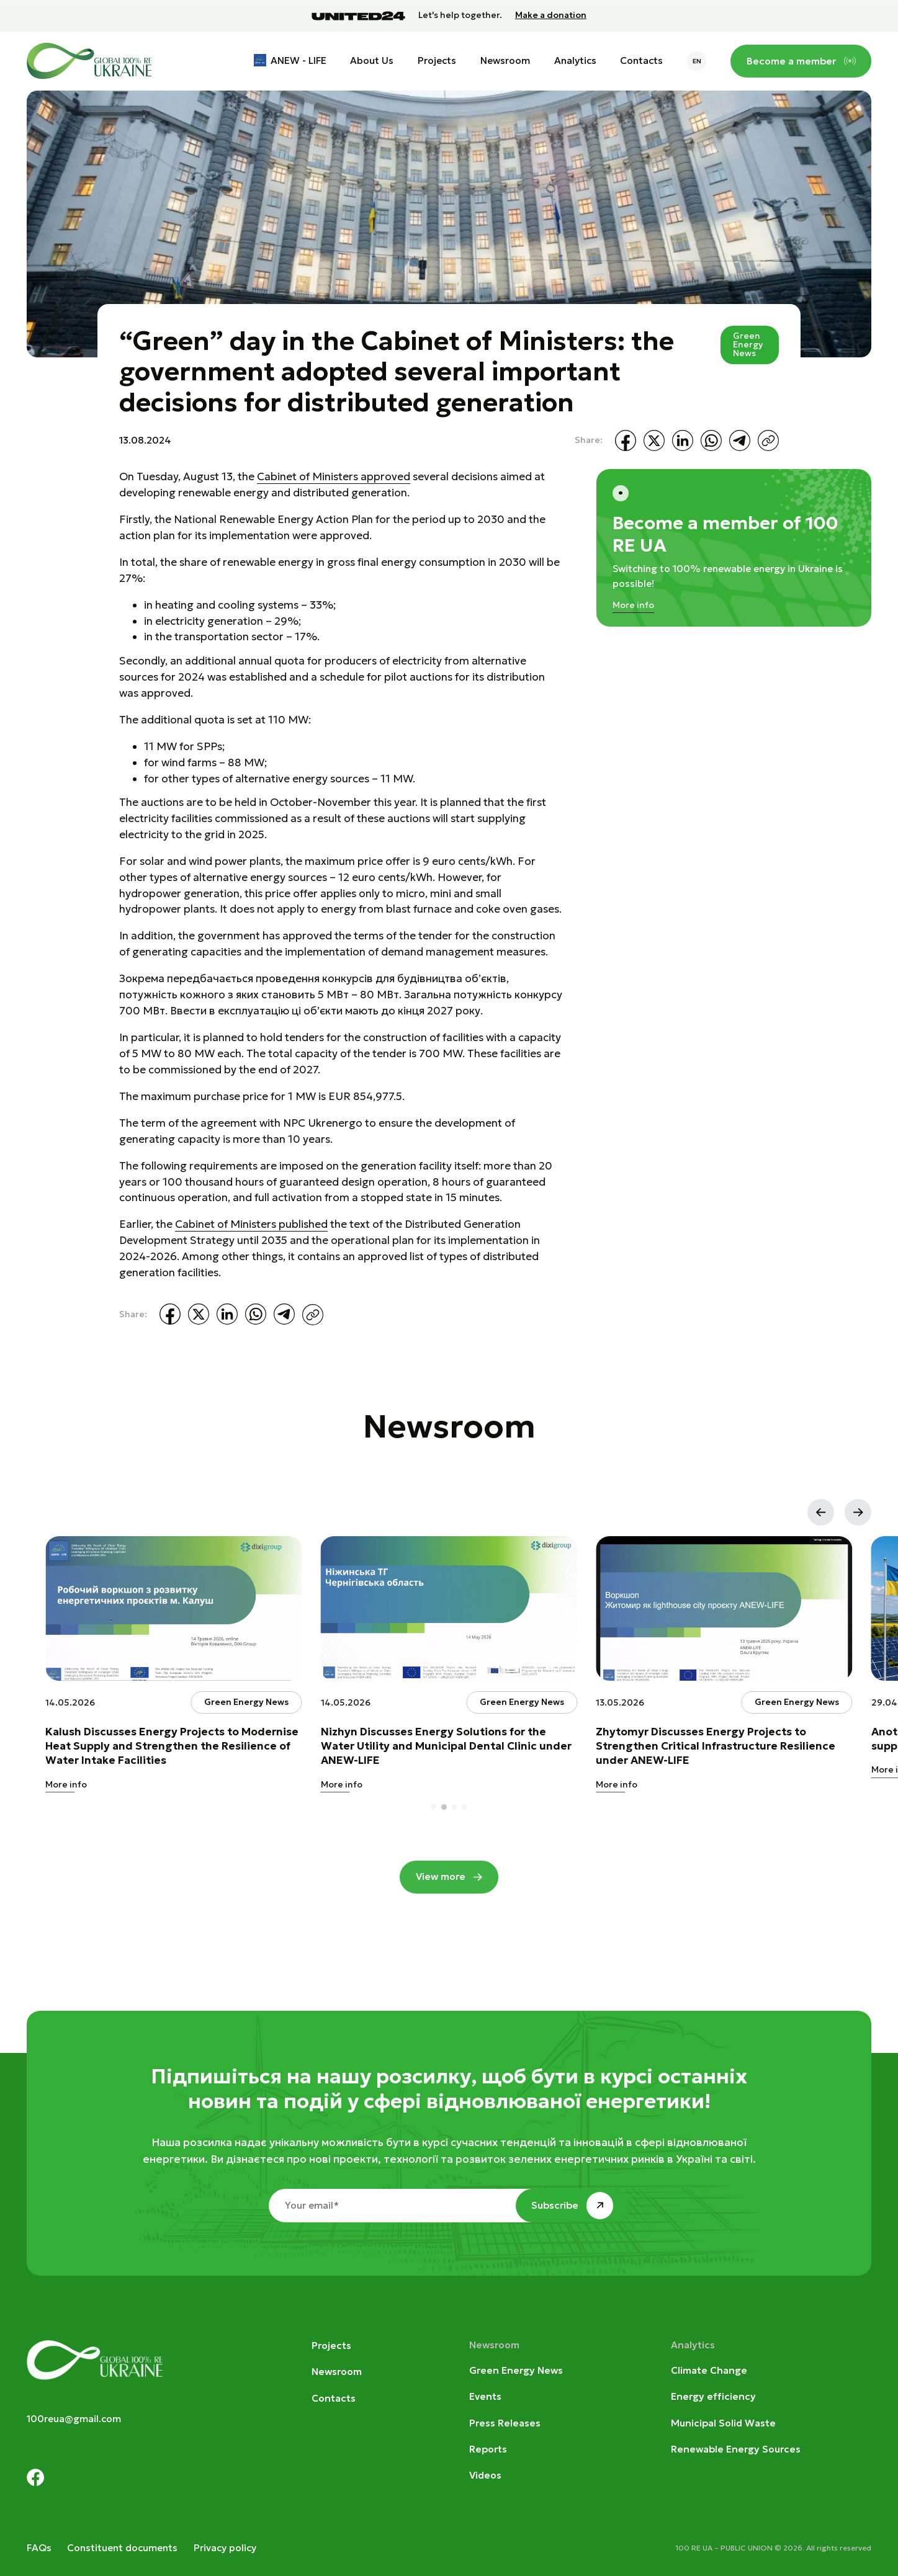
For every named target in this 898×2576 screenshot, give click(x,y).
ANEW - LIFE (298, 60)
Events (485, 2396)
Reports (488, 2449)
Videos (485, 2475)
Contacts (641, 60)
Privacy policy (225, 2548)
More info (633, 605)
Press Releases (505, 2423)
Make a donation (550, 15)
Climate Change (709, 2370)
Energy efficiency (713, 2396)
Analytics (575, 60)
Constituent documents (122, 2548)
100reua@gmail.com (74, 2419)
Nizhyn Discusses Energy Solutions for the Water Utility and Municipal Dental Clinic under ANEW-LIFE (446, 1746)
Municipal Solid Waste (723, 2423)
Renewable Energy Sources (736, 2449)
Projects (437, 60)
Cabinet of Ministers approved (333, 476)
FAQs (39, 2548)
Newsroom (505, 60)
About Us (371, 60)
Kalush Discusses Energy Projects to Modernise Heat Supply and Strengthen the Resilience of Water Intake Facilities (172, 1746)
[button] (820, 1512)
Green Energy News (748, 345)
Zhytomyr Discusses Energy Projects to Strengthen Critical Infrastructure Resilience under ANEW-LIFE (715, 1746)
